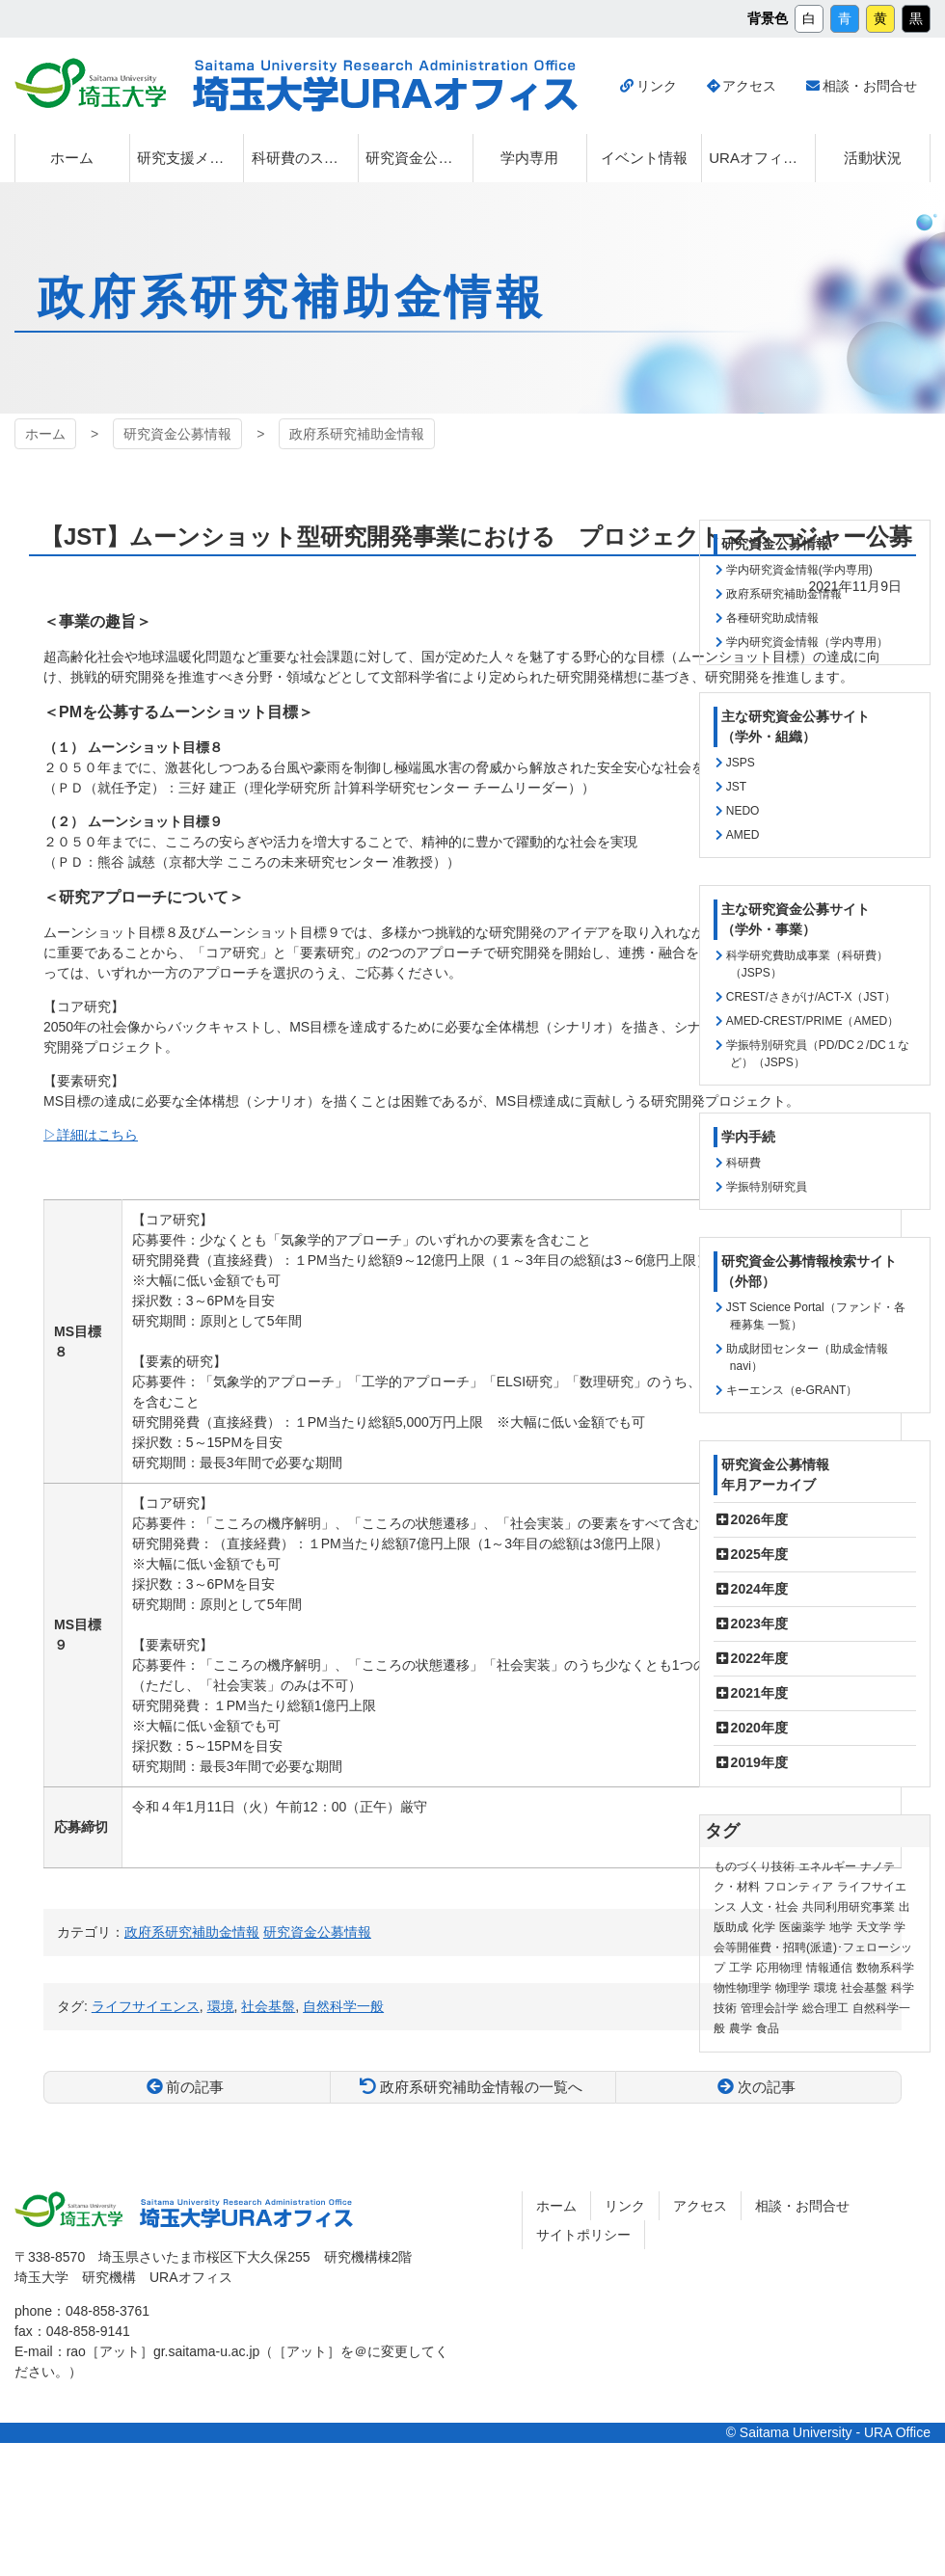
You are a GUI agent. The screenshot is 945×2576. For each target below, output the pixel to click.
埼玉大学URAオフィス (385, 86)
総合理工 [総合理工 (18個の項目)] (825, 2008)
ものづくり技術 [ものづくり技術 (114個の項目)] (754, 1866)
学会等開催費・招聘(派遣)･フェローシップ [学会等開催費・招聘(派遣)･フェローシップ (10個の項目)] (813, 1947)
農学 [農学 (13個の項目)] (740, 2028)
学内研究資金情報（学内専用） (807, 642)
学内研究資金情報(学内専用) (799, 570)
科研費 (743, 1162)
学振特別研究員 (766, 1187)
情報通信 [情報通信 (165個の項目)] (829, 1967)
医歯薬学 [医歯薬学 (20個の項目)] (802, 1927)
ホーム (45, 434)
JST (736, 786)
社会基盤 (268, 2006)
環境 (220, 2006)
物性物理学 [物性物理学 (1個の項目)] (742, 1988)
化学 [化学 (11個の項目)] (763, 1927)
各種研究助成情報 (772, 618)
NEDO (743, 811)
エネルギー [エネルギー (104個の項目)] (827, 1866)
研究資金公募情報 (177, 434)
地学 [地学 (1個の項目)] (840, 1927)
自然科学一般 (343, 2006)
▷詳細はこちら (90, 1134)
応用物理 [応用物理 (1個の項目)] (779, 1967)
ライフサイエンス (146, 2006)
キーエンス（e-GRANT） (792, 1390)
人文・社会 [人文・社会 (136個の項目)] (769, 1907)
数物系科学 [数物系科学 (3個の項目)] (885, 1967)
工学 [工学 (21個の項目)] (740, 1967)
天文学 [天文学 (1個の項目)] (873, 1927)
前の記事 (195, 2087)
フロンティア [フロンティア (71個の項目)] (798, 1886)
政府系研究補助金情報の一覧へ (481, 2087)
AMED (743, 835)
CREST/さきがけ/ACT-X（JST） (811, 997)
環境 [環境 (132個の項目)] (825, 1988)
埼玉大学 (90, 83)
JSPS (740, 762)
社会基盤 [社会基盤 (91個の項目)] (864, 1988)
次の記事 (767, 2087)
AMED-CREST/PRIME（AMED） (812, 1021)
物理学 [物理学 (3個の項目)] (792, 1988)
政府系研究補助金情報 (356, 434)
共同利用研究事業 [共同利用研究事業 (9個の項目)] (848, 1907)
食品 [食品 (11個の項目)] (767, 2028)
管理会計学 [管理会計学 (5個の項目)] (769, 2008)
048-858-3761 (107, 2311)
